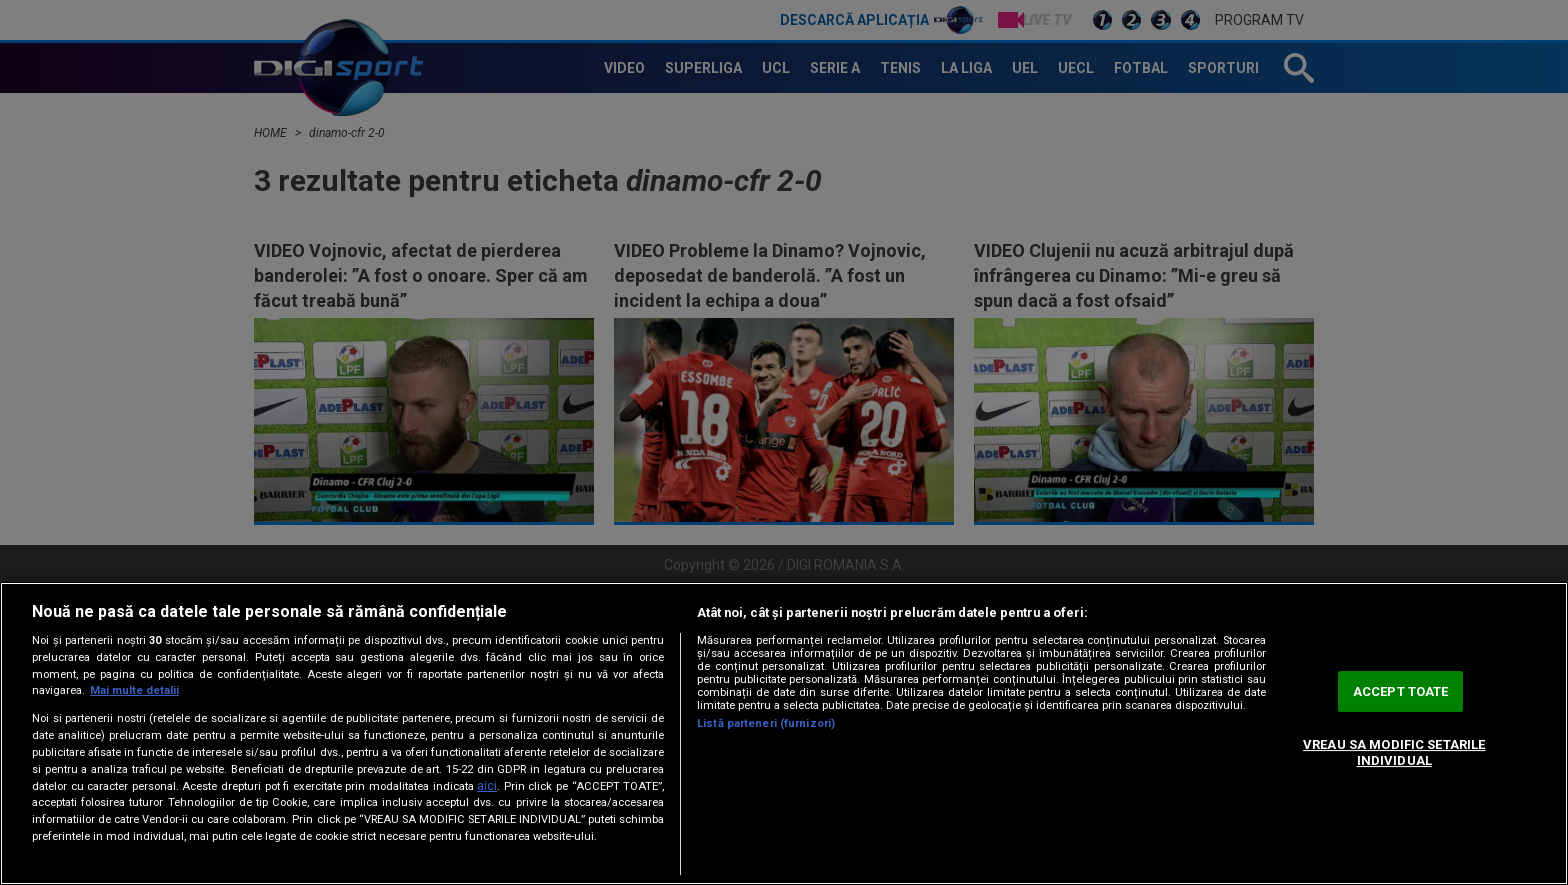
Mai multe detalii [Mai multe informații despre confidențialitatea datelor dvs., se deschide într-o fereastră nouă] (134, 690)
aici (487, 786)
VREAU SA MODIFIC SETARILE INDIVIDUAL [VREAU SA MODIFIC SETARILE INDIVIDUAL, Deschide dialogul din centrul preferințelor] (1394, 752)
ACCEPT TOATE (1401, 691)
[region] (784, 733)
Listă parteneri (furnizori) (766, 723)
